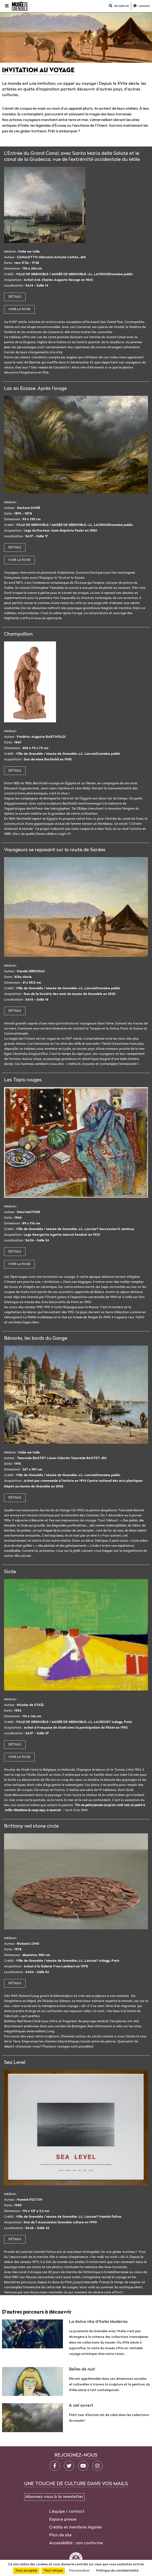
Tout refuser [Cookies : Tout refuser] (53, 2570)
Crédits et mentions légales (75, 2527)
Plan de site (60, 2535)
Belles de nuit (82, 2369)
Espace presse (63, 2520)
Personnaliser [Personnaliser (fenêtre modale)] (79, 2570)
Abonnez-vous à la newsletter (54, 2497)
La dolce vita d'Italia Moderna (98, 2322)
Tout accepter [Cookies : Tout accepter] (26, 2570)
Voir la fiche (19, 309)
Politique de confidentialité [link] (117, 2570)
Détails (14, 296)
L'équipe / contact (66, 2512)
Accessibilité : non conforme (76, 2543)
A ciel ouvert (81, 2406)
